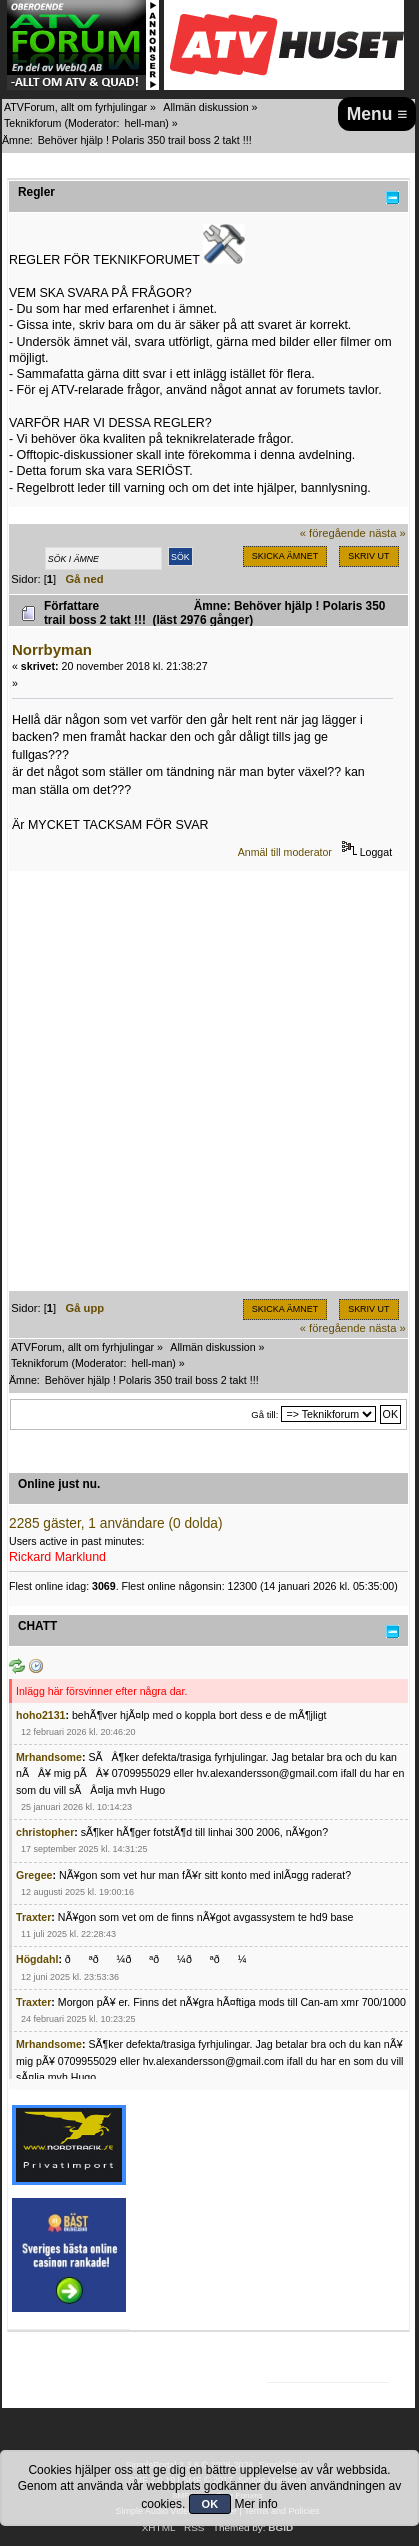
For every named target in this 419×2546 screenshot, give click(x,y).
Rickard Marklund (57, 1557)
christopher (45, 1832)
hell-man (144, 123)
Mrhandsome (49, 1757)
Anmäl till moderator (285, 852)
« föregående (333, 533)
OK (210, 2504)
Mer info (255, 2504)
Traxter (33, 1917)
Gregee (34, 1875)
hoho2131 (40, 1715)
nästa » (387, 533)
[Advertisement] (209, 1081)
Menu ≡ (377, 114)
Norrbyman (52, 649)
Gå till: (264, 1414)
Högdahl (37, 1959)
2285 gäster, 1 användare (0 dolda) (116, 1523)
